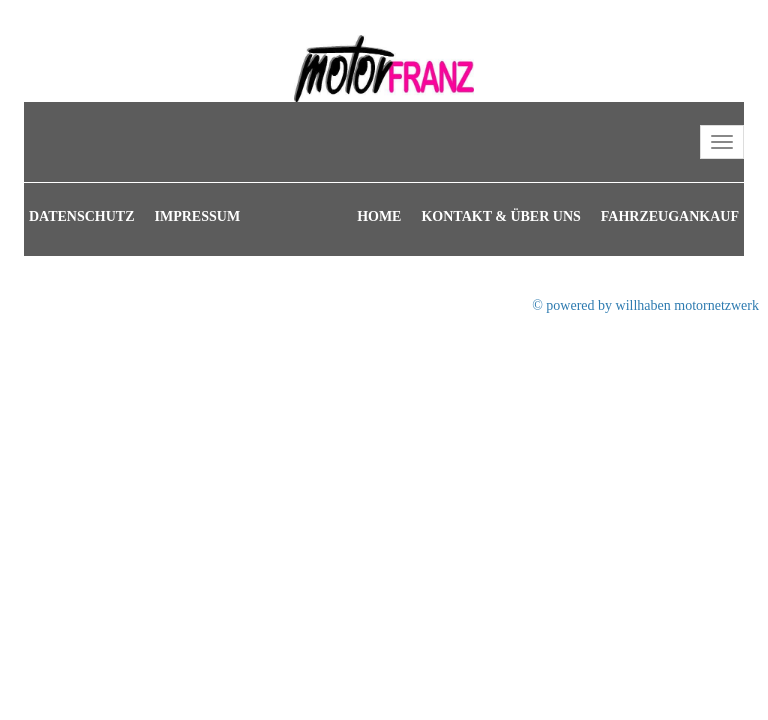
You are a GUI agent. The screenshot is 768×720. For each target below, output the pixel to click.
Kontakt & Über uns (500, 216)
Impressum (198, 216)
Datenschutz (82, 216)
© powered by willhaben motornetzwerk (645, 305)
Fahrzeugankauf (670, 216)
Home (379, 216)
